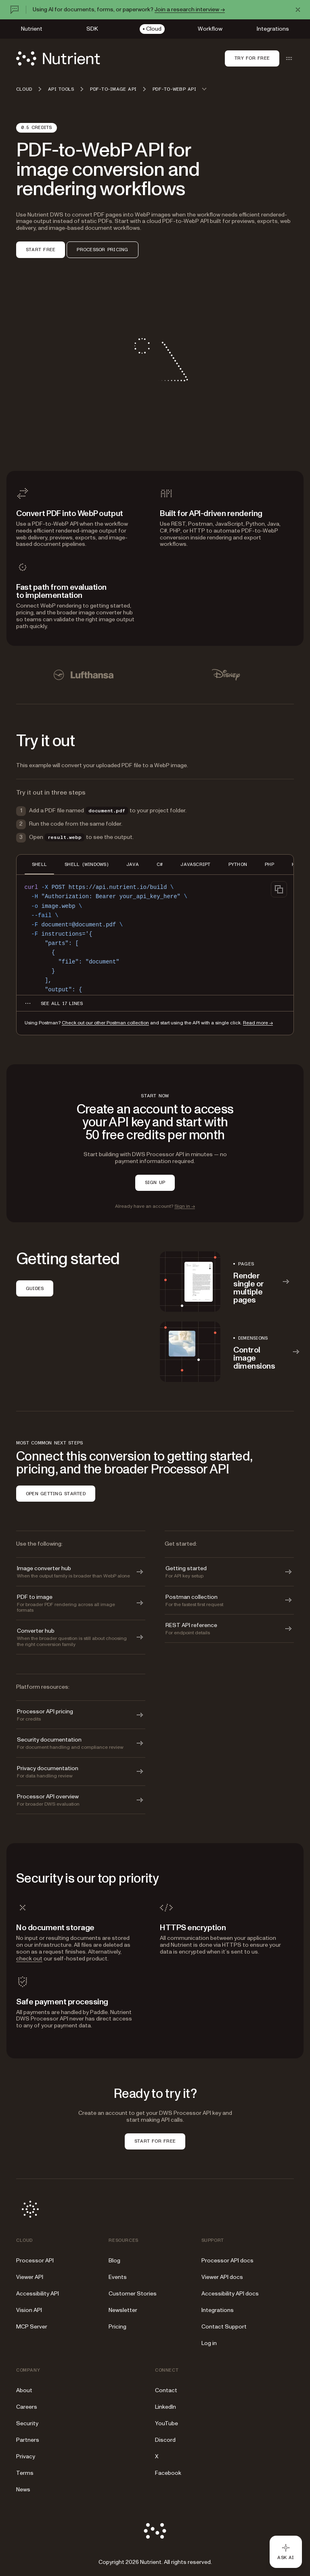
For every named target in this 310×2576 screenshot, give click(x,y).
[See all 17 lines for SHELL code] (62, 1003)
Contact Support (224, 2326)
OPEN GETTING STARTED (56, 1493)
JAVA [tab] (132, 864)
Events (118, 2277)
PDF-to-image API (113, 89)
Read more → (258, 1023)
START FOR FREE (155, 2141)
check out (29, 1958)
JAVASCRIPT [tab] (195, 864)
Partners (27, 2440)
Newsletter (123, 2310)
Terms (25, 2473)
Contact (166, 2390)
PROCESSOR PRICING (102, 249)
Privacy (25, 2456)
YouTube (166, 2423)
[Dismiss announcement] (298, 10)
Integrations (217, 2310)
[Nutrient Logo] (58, 58)
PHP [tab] (269, 864)
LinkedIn (165, 2407)
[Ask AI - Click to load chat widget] (286, 2552)
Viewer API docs (222, 2277)
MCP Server (31, 2326)
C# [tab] (160, 864)
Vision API (29, 2310)
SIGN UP (155, 1182)
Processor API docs (227, 2260)
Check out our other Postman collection (105, 1023)
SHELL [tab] (39, 864)
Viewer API (29, 2277)
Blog (114, 2260)
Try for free (252, 58)
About (24, 2390)
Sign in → (184, 1206)
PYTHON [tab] (237, 864)
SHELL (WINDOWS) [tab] (87, 864)
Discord (165, 2440)
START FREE (40, 249)
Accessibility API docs (230, 2293)
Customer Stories (133, 2293)
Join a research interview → (190, 9)
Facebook (168, 2473)
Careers (26, 2407)
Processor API (35, 2260)
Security (27, 2423)
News (23, 2489)
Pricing (117, 2326)
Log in (209, 2343)
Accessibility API (37, 2293)
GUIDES (35, 1288)
